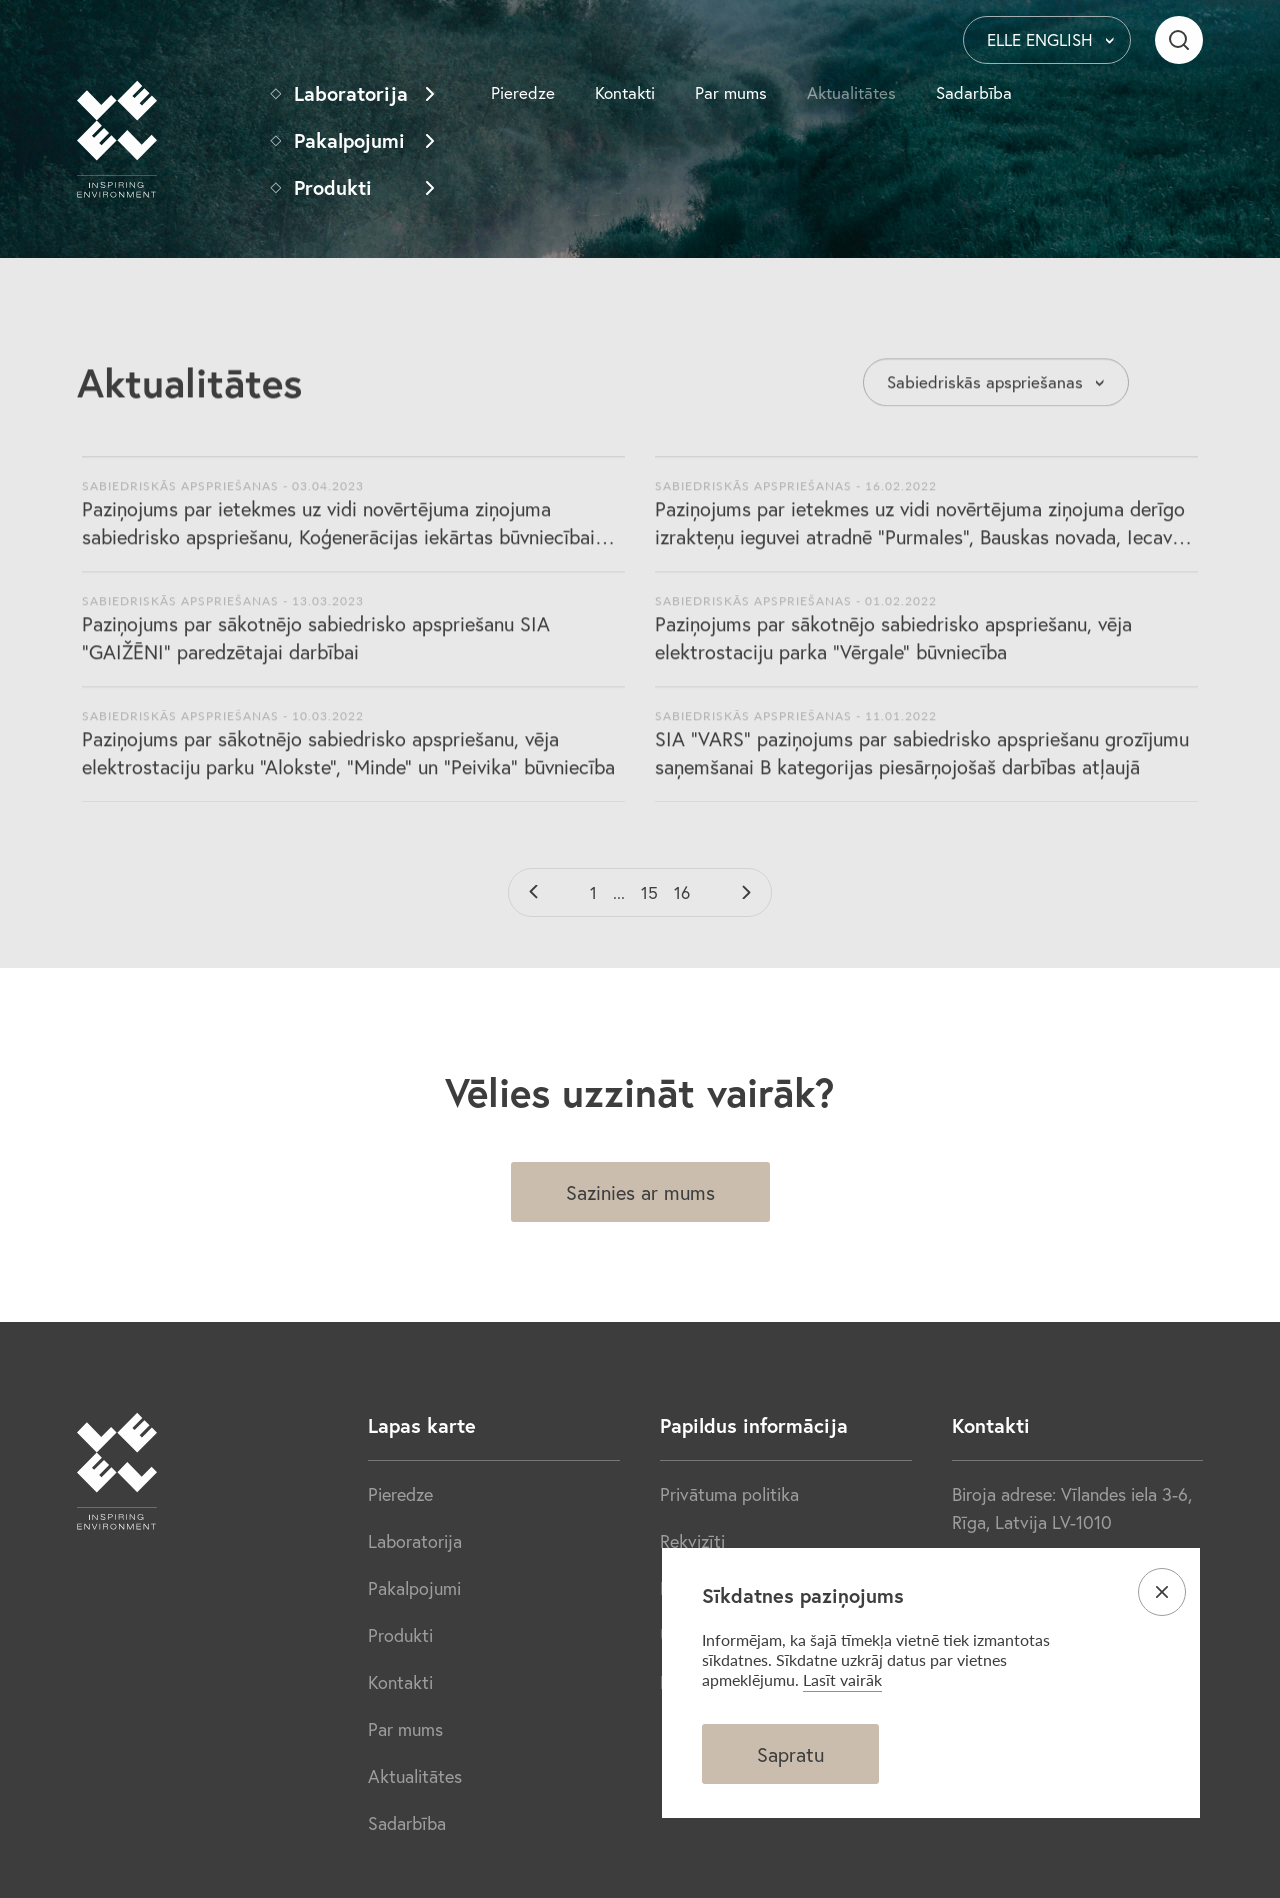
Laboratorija (351, 93)
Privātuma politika (729, 1494)
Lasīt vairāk (842, 1679)
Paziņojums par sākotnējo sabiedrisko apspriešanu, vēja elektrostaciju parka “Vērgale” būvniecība (893, 648)
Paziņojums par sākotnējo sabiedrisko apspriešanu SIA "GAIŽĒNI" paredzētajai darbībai (316, 648)
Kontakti (625, 92)
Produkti (333, 187)
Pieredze (523, 92)
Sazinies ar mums (640, 1192)
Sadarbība (974, 92)
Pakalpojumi (349, 140)
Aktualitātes (851, 92)
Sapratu (790, 1754)
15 (649, 892)
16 (682, 892)
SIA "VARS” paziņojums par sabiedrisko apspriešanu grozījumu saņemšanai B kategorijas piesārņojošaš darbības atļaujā (922, 763)
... (619, 892)
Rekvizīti (692, 1541)
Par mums (731, 92)
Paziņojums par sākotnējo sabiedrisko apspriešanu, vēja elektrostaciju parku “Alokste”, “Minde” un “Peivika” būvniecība (348, 763)
